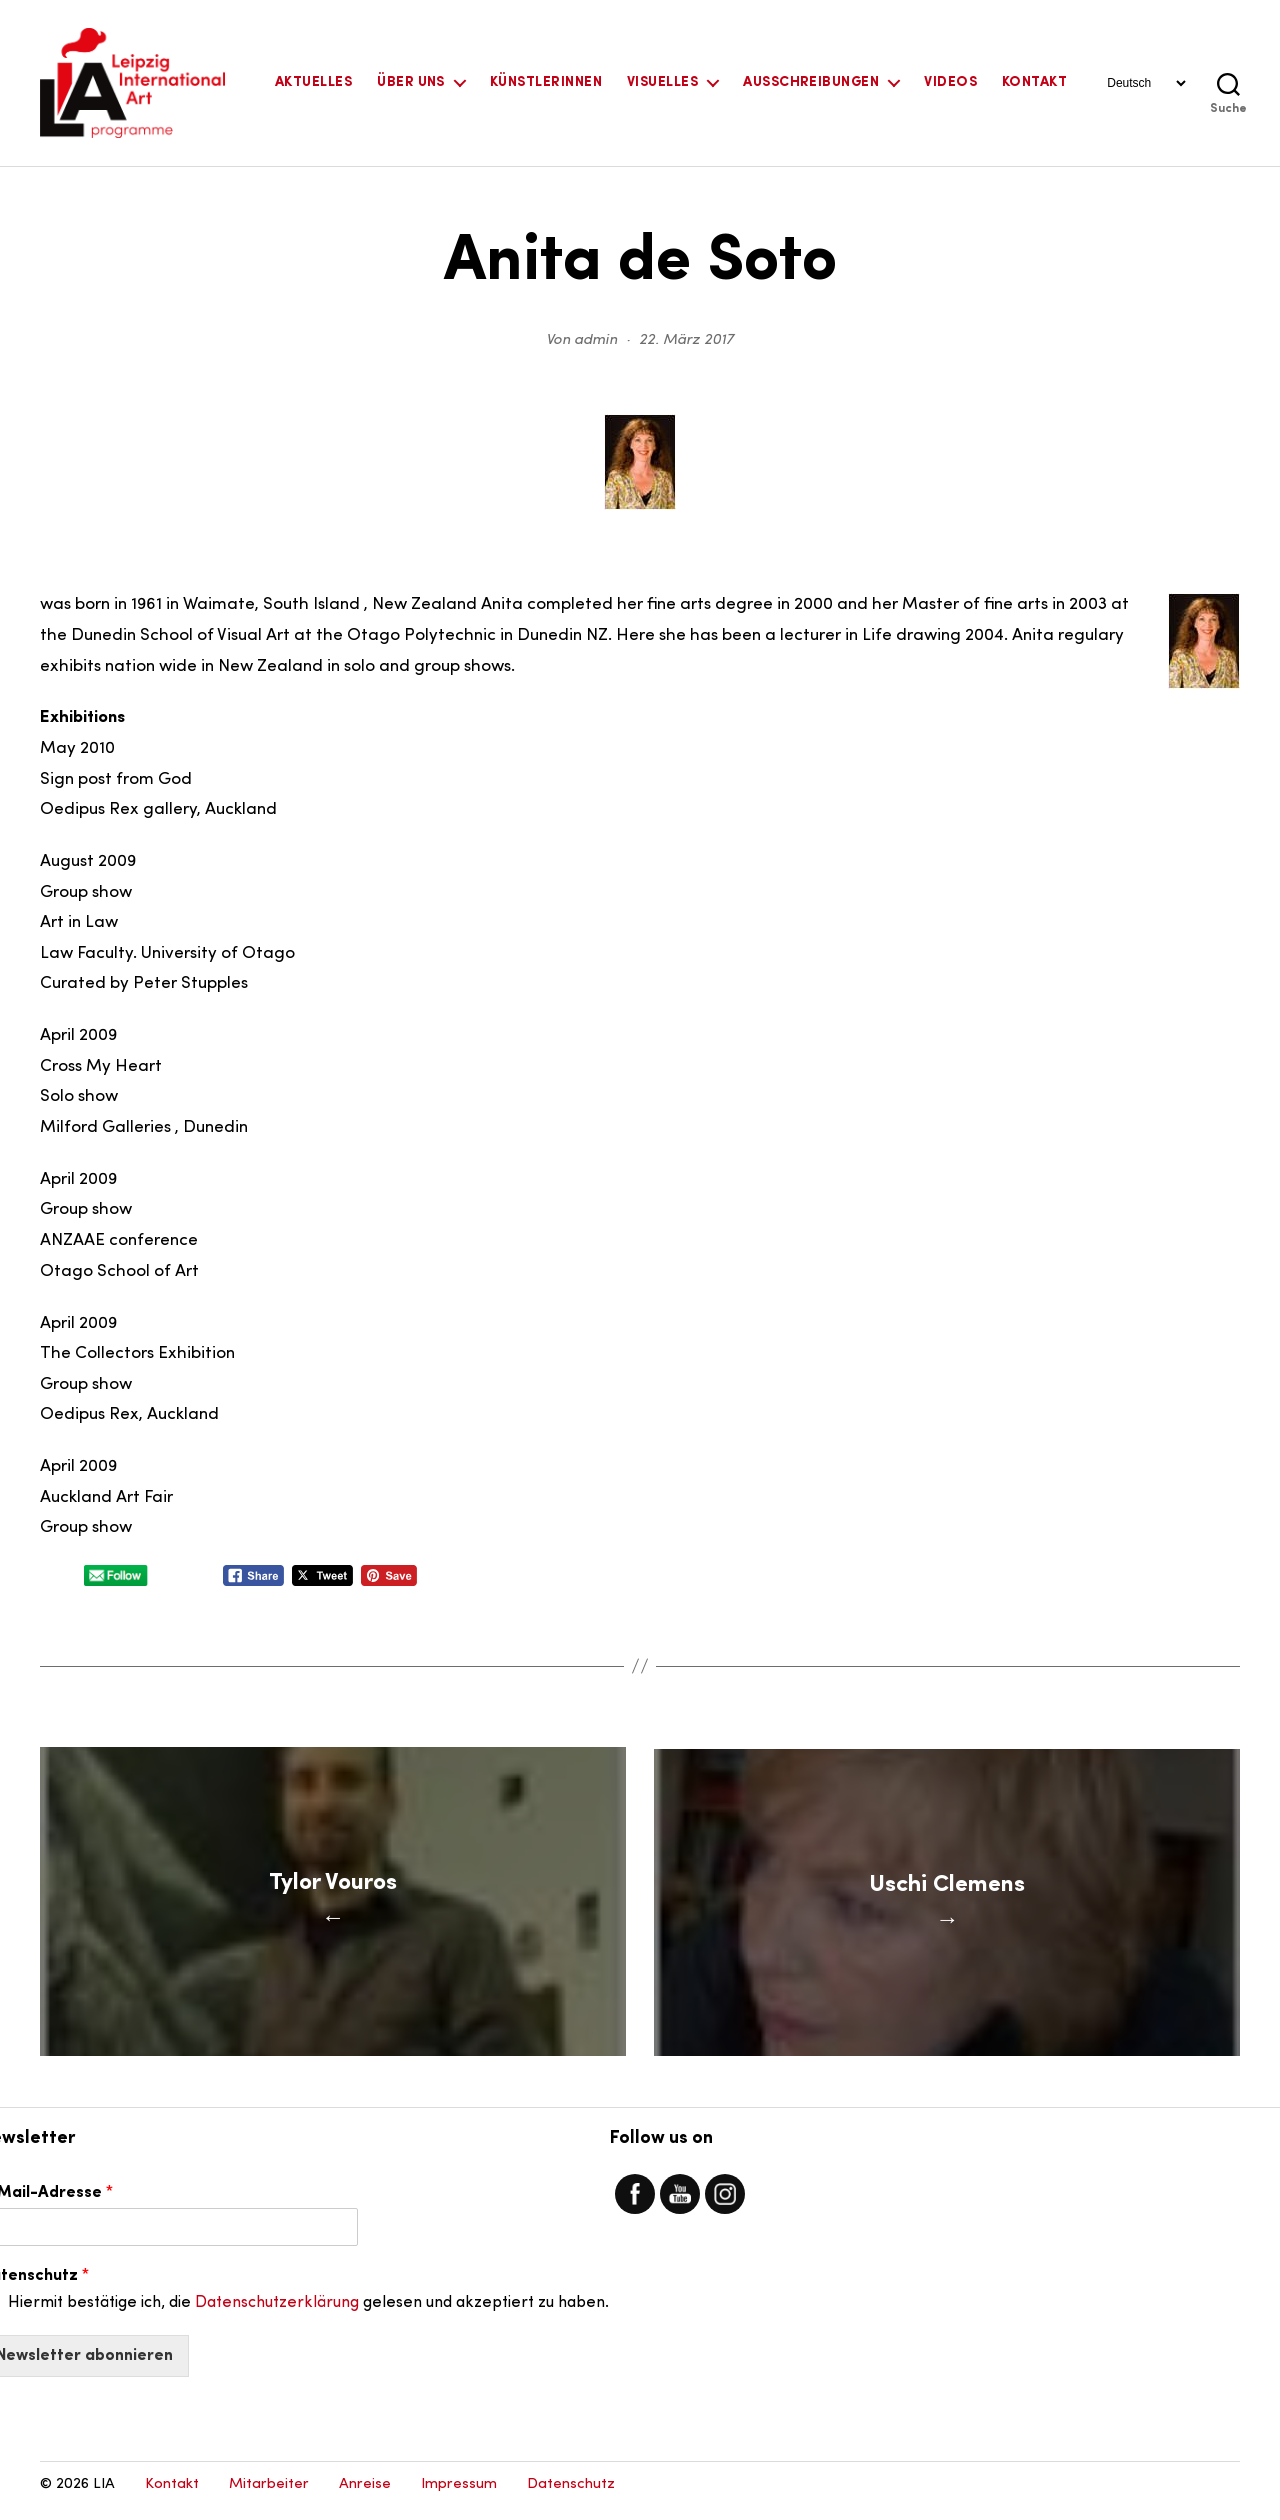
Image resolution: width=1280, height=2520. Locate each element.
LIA (104, 2495)
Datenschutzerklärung (277, 2314)
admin (595, 340)
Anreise (365, 2495)
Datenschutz (571, 2495)
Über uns (411, 82)
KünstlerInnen (546, 82)
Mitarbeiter (269, 2495)
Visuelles (662, 82)
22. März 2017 (686, 340)
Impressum (459, 2495)
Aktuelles (313, 82)
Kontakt (1034, 82)
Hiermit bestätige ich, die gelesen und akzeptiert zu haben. (308, 2314)
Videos (950, 82)
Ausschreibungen (811, 82)
